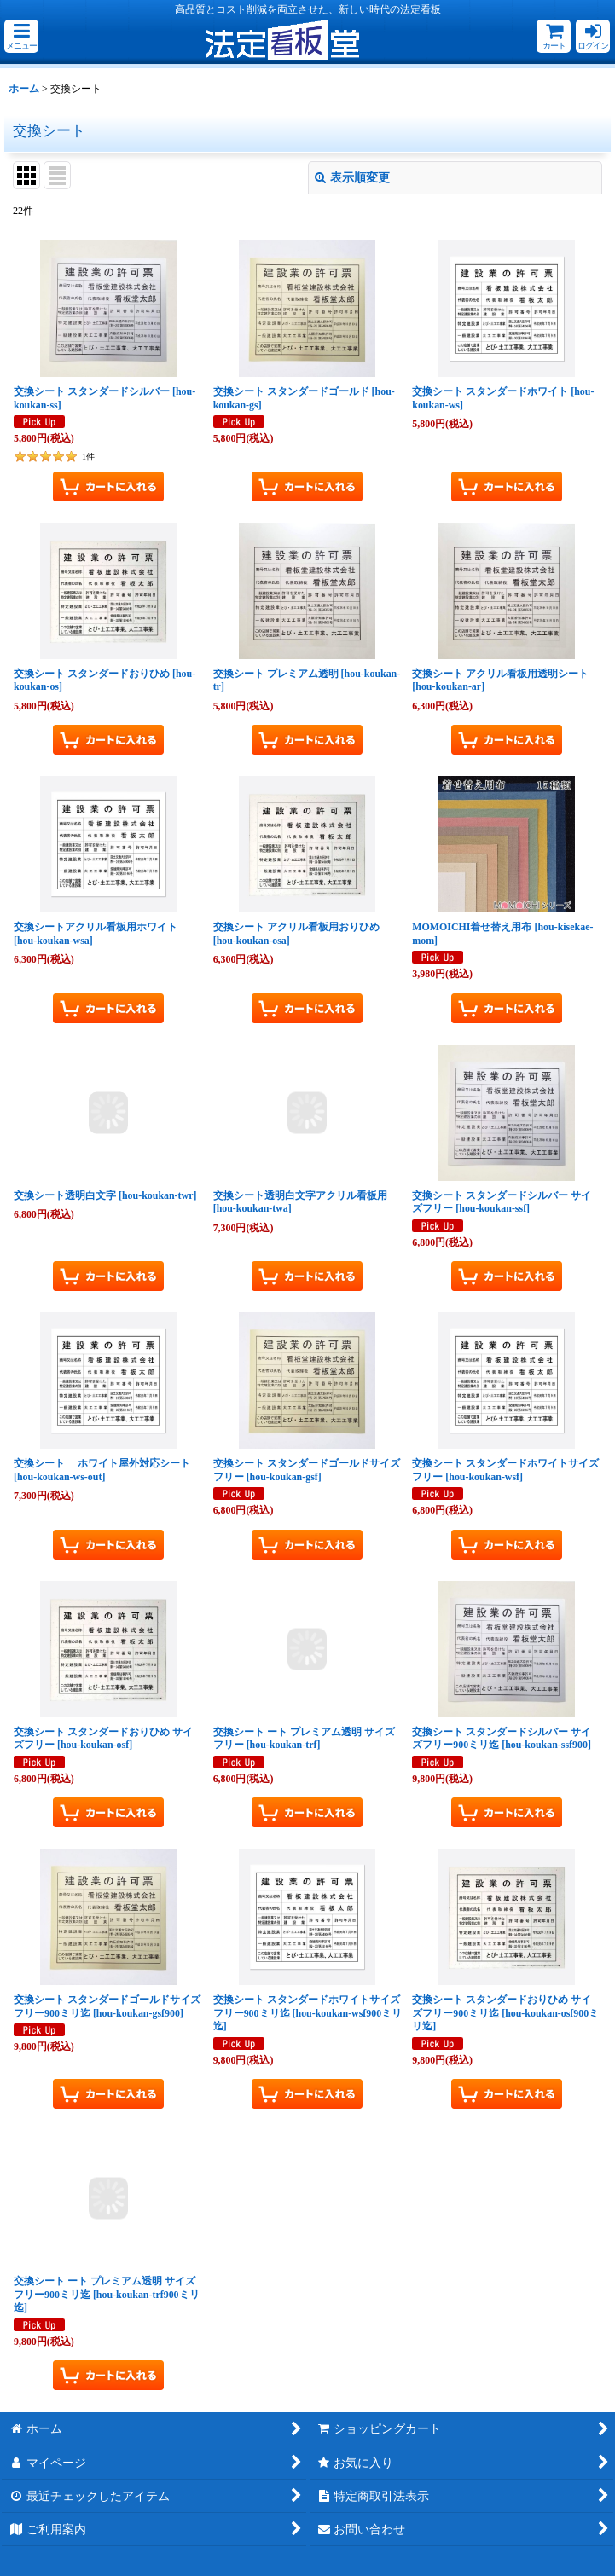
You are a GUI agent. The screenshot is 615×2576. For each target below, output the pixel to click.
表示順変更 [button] (352, 177)
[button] (21, 36)
